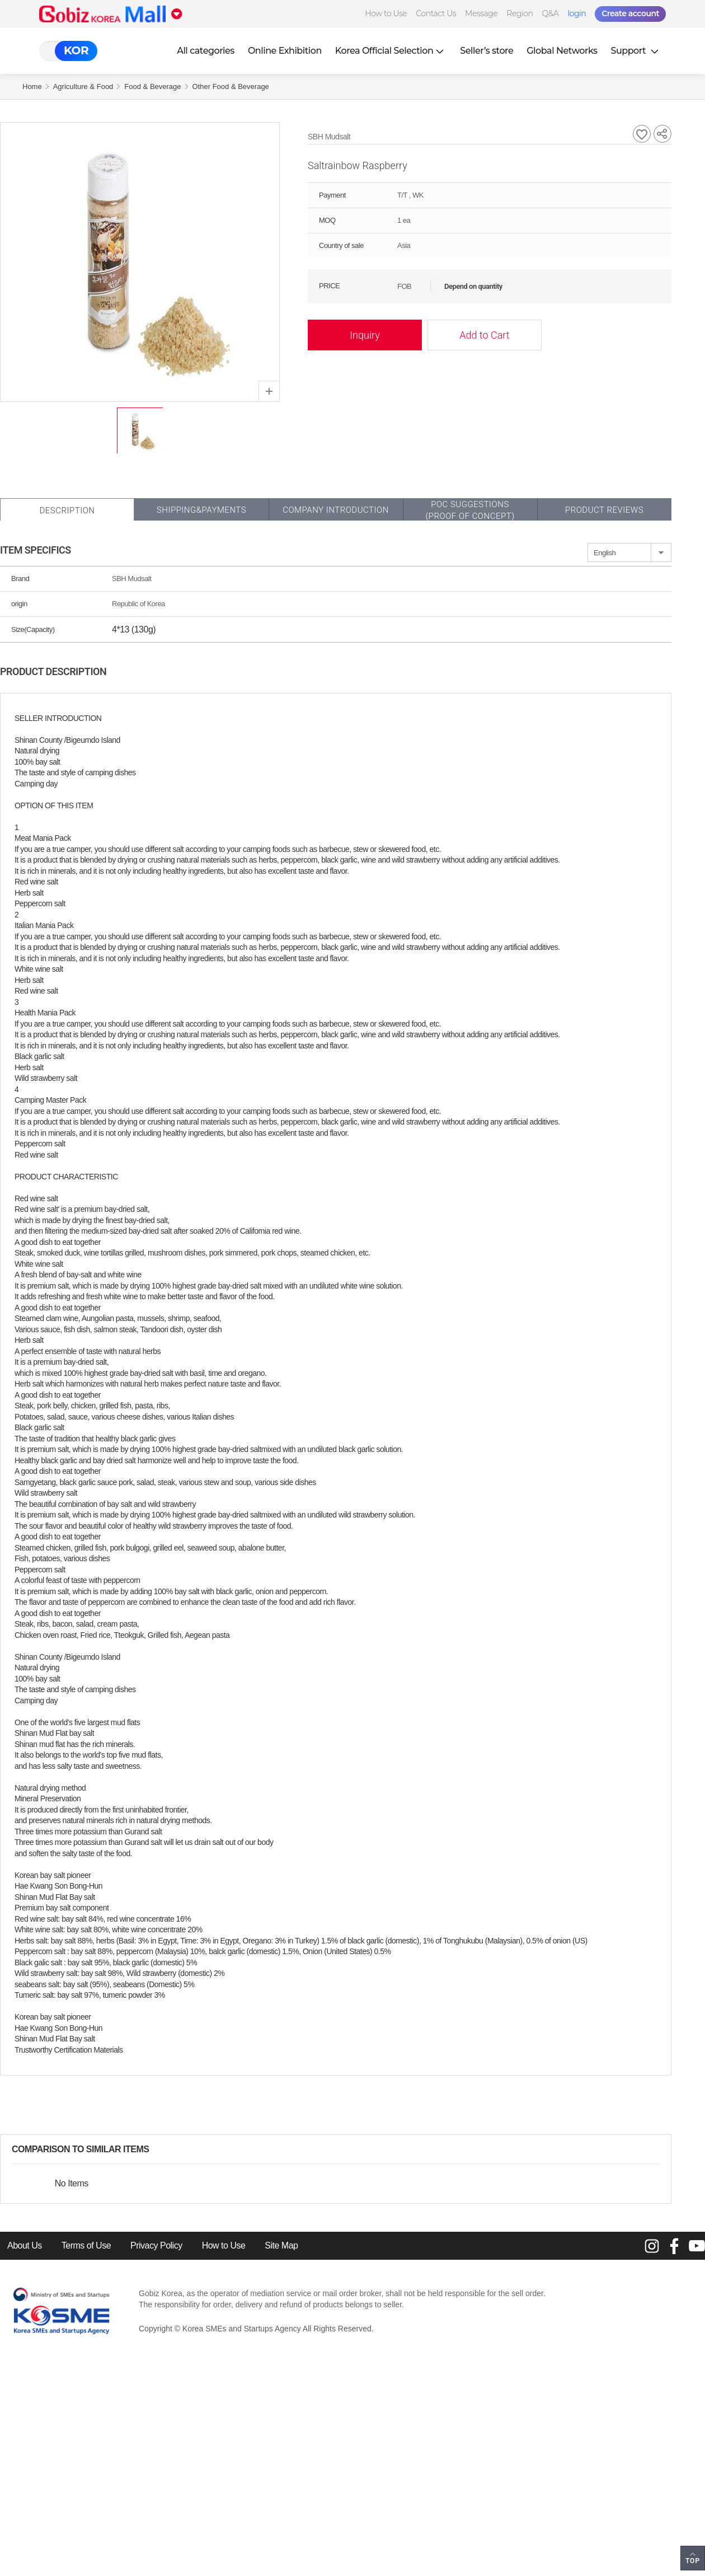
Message (481, 13)
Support (636, 50)
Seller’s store (486, 50)
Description (67, 510)
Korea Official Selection (391, 50)
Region (519, 13)
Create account (630, 13)
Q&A (550, 13)
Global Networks (562, 50)
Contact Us (436, 13)
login (576, 13)
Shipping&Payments (201, 510)
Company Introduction (336, 510)
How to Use (386, 13)
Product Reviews (604, 510)
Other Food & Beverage (230, 86)
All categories (205, 50)
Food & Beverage (152, 86)
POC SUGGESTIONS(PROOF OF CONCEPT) (469, 510)
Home (32, 86)
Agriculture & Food (83, 86)
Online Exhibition (285, 50)
